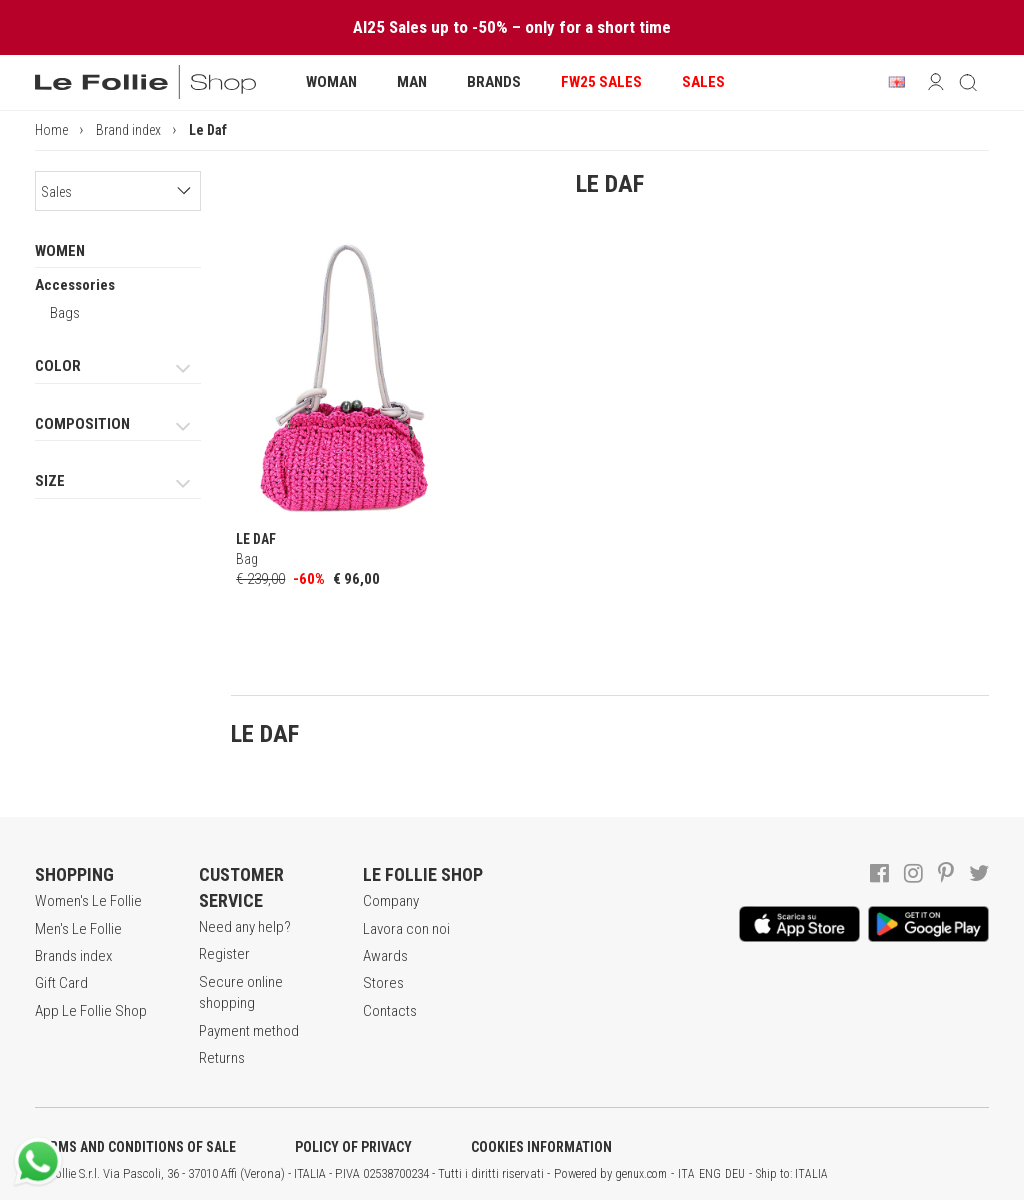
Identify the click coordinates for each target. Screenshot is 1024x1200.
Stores (383, 983)
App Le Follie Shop (91, 1011)
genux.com (641, 1174)
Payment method (249, 1031)
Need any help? (245, 927)
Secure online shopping (241, 992)
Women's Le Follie (88, 901)
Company (391, 901)
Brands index (73, 956)
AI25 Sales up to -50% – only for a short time (512, 27)
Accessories (75, 285)
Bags (65, 313)
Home (51, 130)
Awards (385, 956)
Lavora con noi (406, 929)
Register (224, 954)
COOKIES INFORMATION (541, 1147)
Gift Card (61, 983)
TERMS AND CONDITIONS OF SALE (135, 1147)
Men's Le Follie (78, 929)
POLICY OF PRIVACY (353, 1147)
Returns (222, 1058)
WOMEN (60, 251)
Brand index (128, 130)
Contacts (390, 1011)
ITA (686, 1174)
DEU (735, 1174)
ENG (710, 1174)
